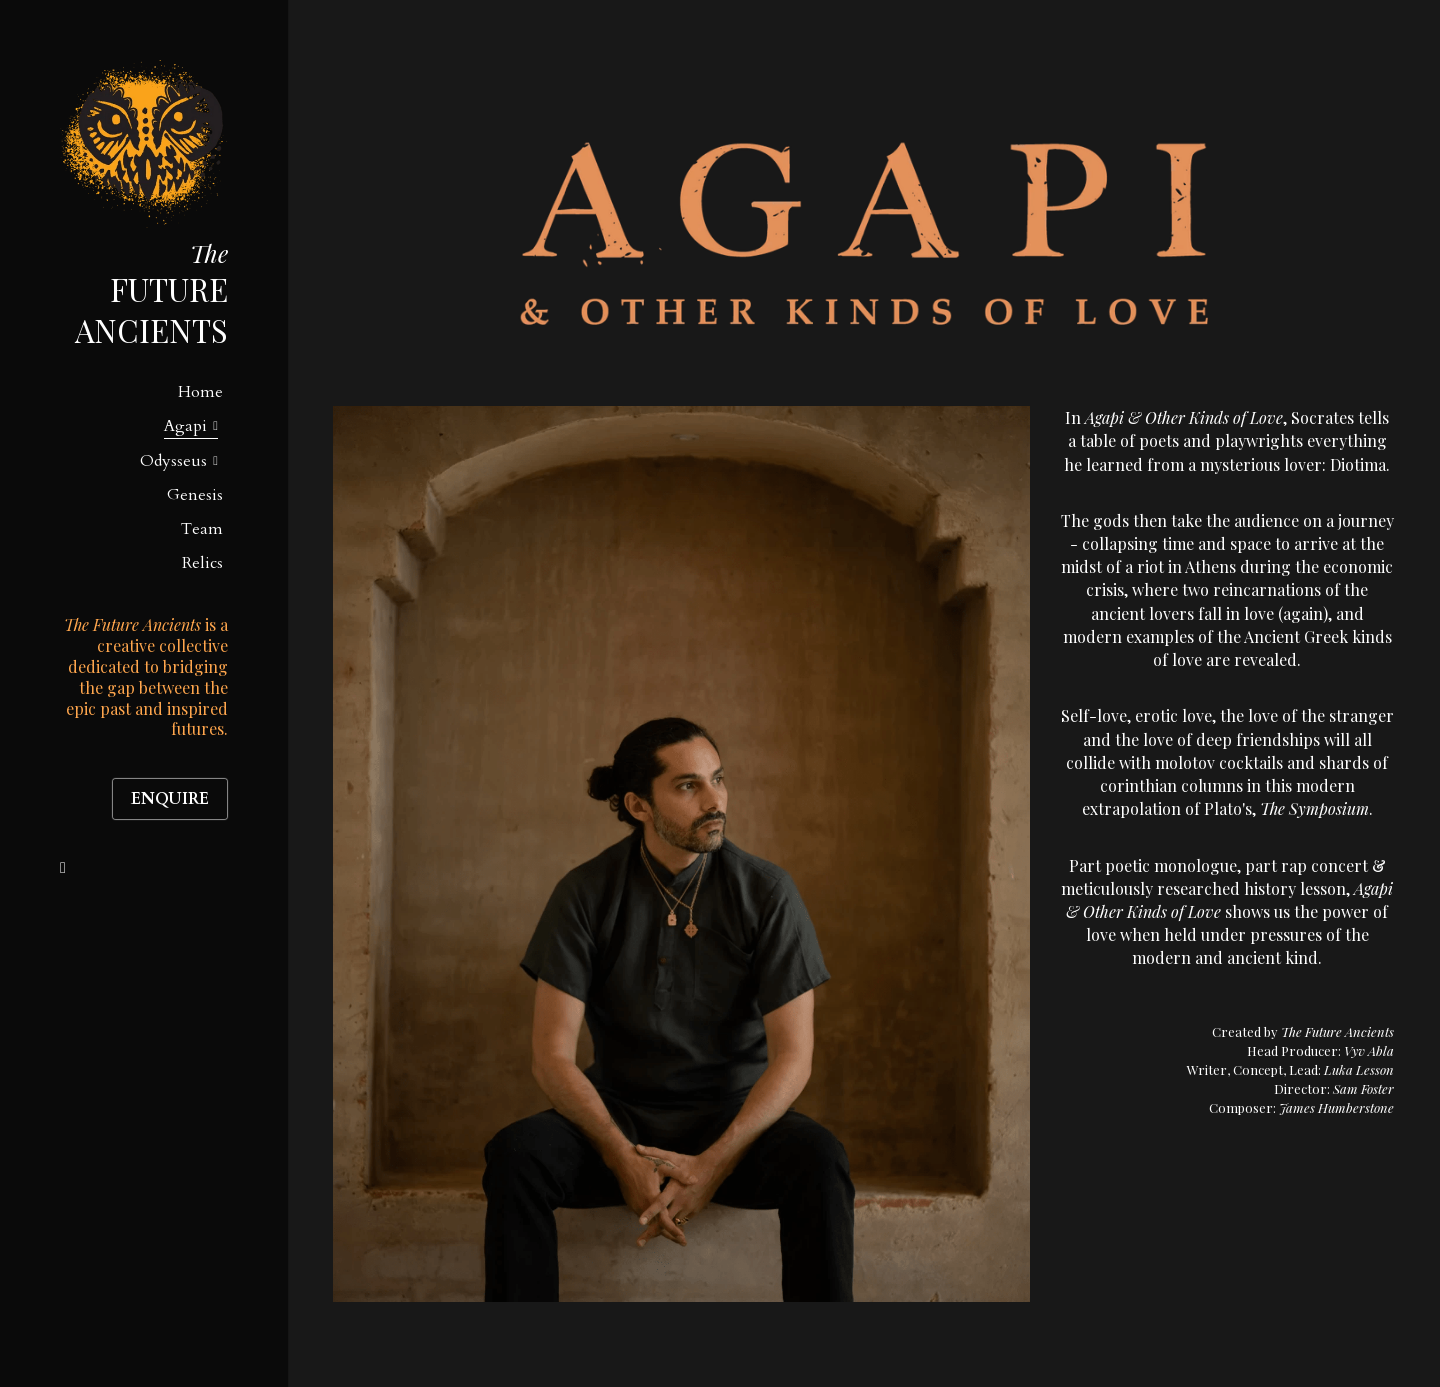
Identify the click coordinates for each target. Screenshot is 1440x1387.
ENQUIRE (170, 799)
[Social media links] (63, 868)
